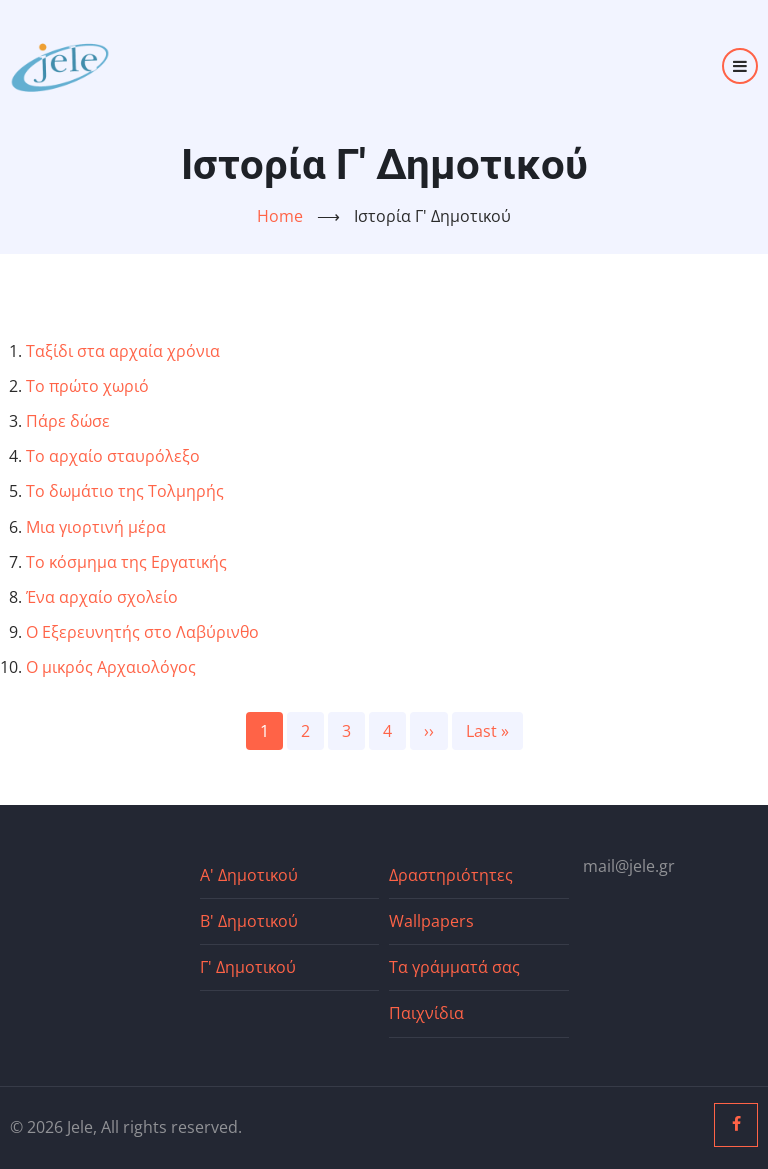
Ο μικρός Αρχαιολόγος (111, 667)
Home (280, 216)
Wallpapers (431, 921)
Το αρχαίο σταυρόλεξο (113, 456)
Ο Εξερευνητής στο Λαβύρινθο (142, 632)
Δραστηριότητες (451, 875)
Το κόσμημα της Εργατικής (126, 562)
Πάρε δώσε (68, 421)
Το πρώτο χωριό (87, 386)
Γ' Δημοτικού (248, 967)
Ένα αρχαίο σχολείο (102, 597)
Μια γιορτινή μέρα (96, 527)
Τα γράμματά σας (454, 967)
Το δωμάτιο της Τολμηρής (125, 491)
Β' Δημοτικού (249, 921)
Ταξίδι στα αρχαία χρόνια (123, 351)
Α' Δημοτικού (249, 875)
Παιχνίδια (426, 1013)
